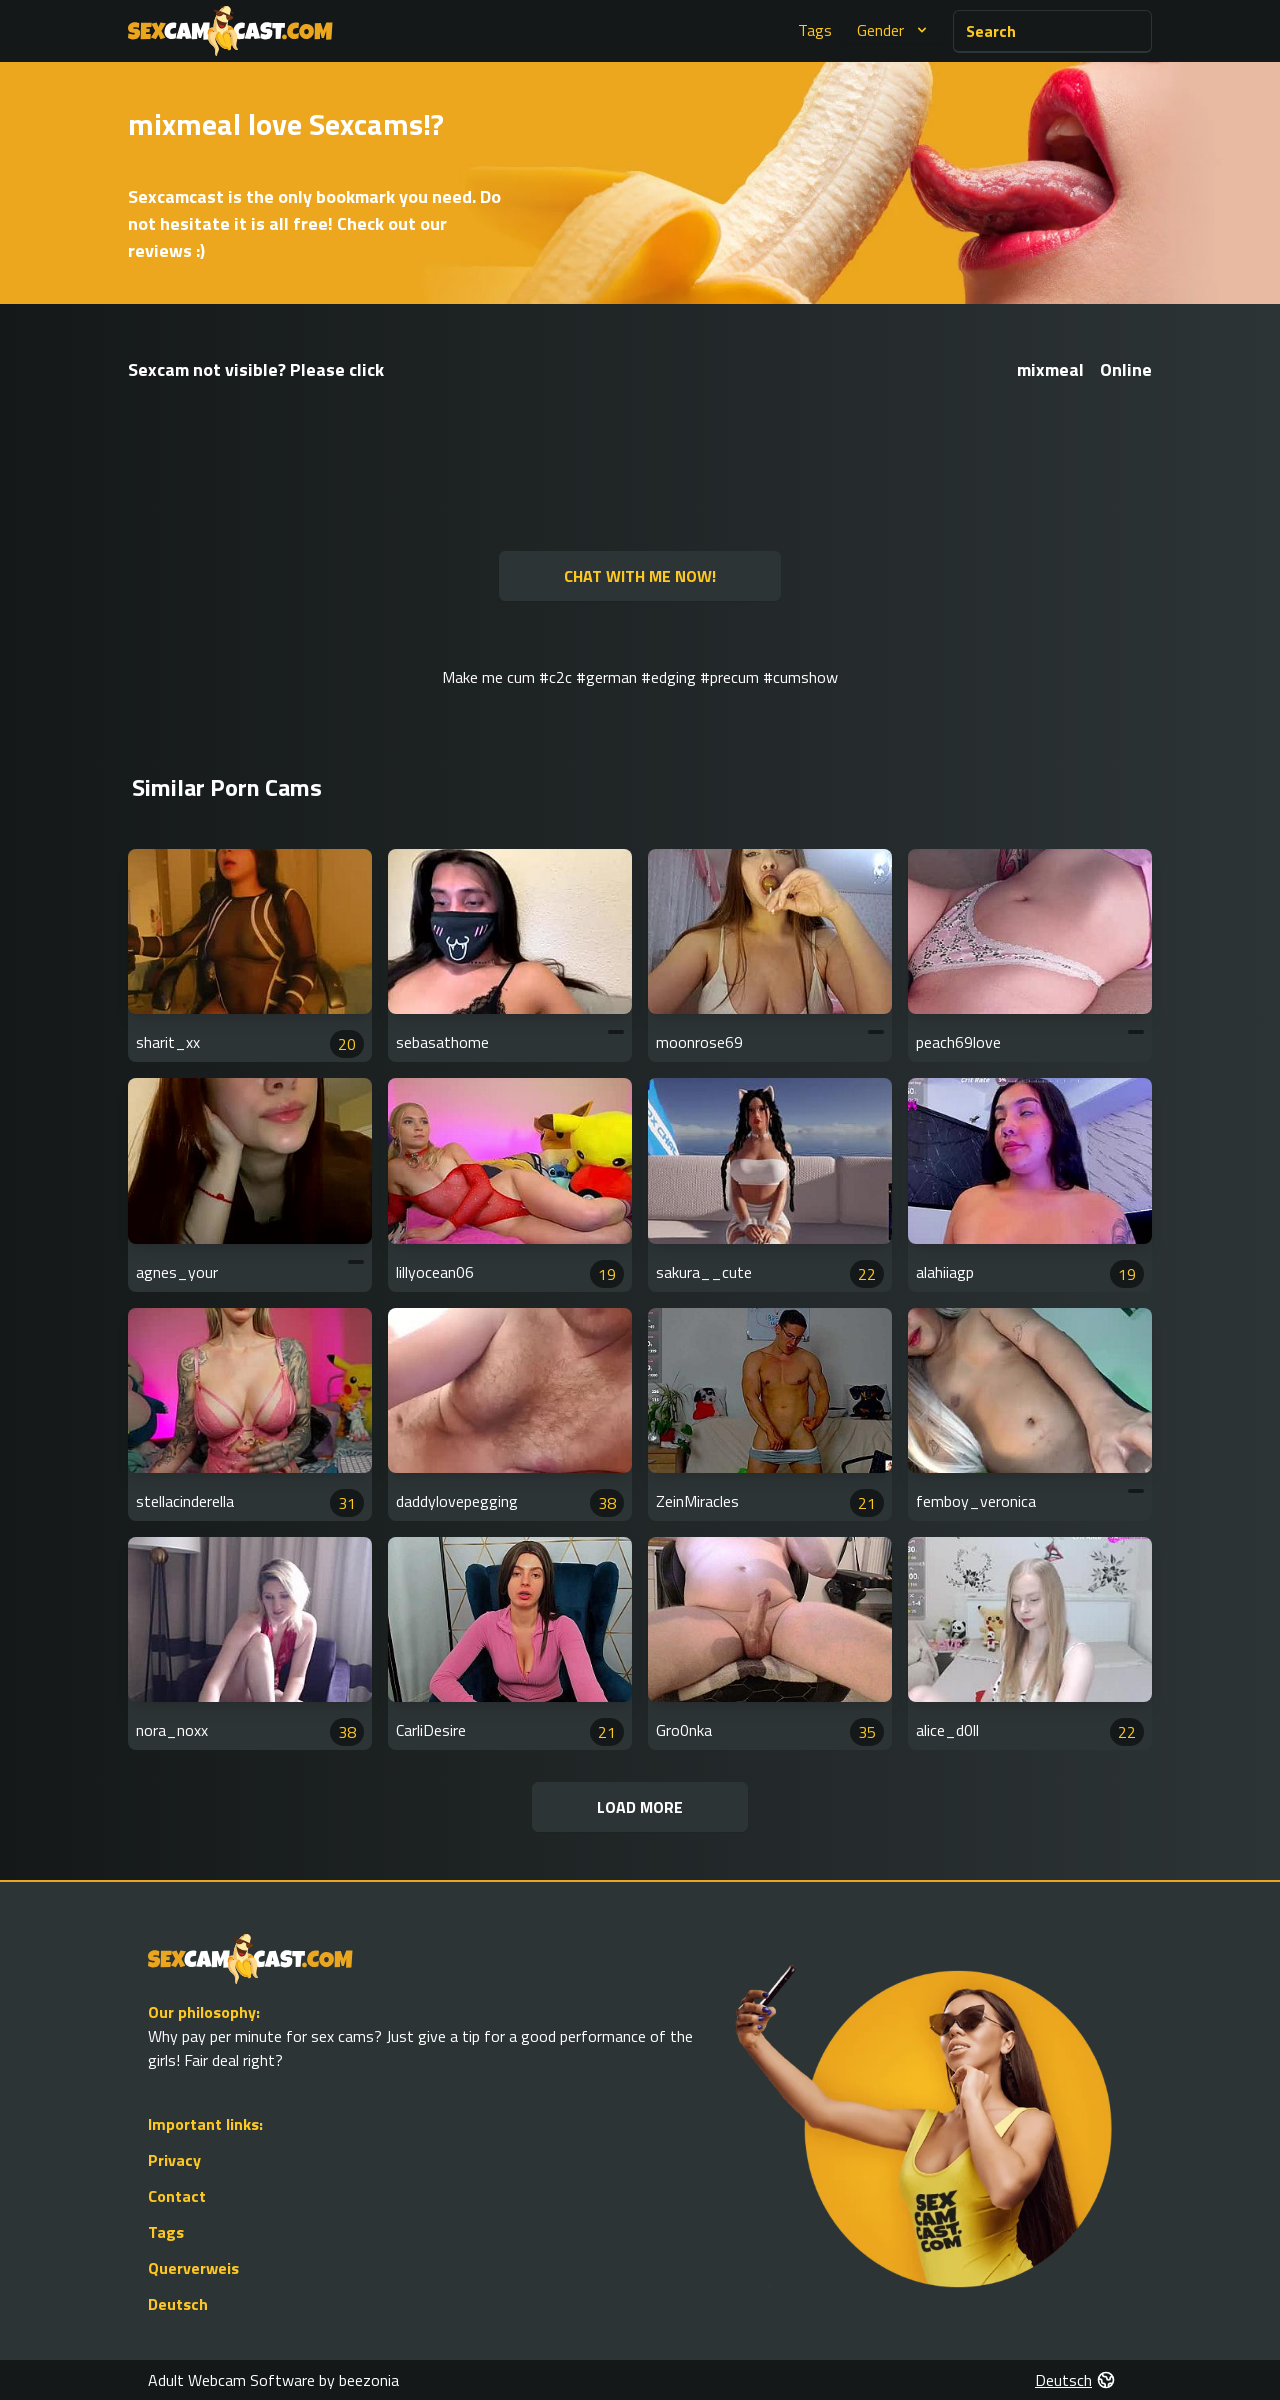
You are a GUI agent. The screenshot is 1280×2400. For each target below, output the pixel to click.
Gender (894, 30)
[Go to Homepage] (230, 31)
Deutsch (178, 2304)
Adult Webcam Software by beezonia (273, 2380)
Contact (177, 2196)
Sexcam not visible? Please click (256, 369)
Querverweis (193, 2268)
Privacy (174, 2160)
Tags (815, 30)
